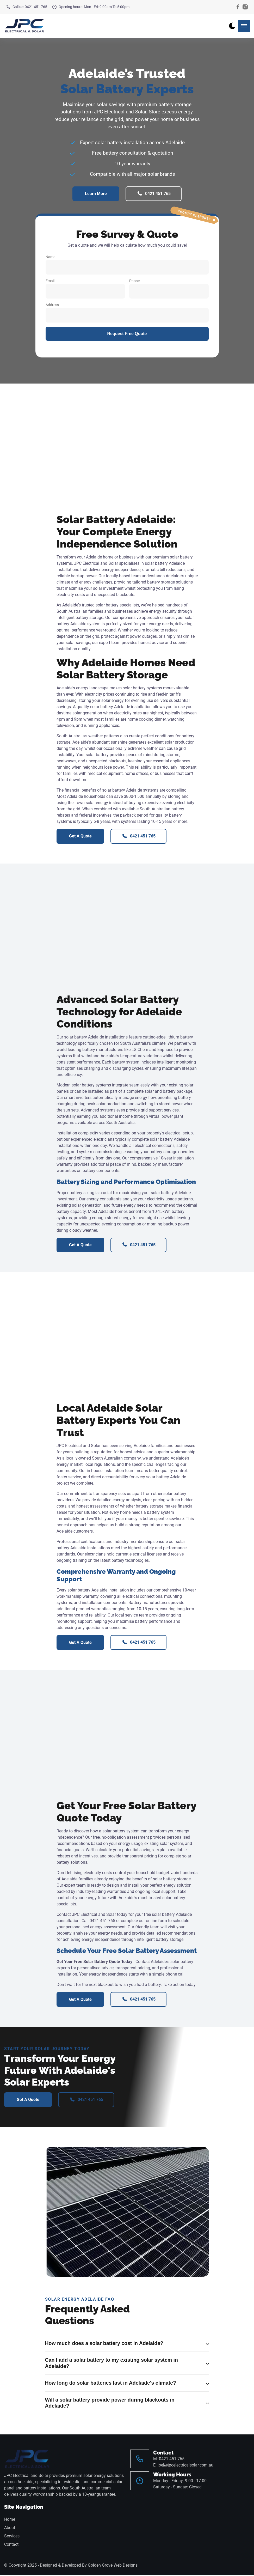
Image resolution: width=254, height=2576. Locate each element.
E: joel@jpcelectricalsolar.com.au (183, 2466)
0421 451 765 (154, 194)
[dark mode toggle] (232, 26)
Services (12, 2537)
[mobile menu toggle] (244, 26)
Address (127, 313)
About (9, 2528)
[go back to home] (27, 2460)
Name (127, 265)
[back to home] (24, 26)
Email (85, 289)
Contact (11, 2545)
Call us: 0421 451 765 (26, 7)
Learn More (96, 193)
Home (9, 2520)
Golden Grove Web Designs (113, 2566)
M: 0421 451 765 (168, 2460)
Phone (169, 289)
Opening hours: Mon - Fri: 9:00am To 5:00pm (90, 7)
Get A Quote (80, 836)
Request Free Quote (127, 334)
